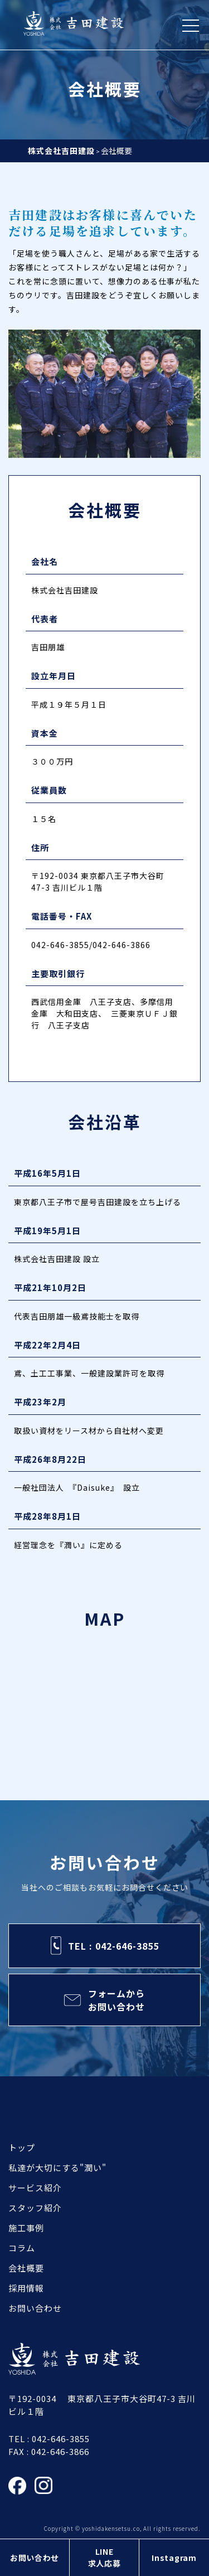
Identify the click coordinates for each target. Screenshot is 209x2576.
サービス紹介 (35, 2187)
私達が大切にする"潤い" (57, 2167)
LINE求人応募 (104, 2557)
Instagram (174, 2557)
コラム (21, 2248)
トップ (21, 2147)
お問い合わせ (34, 2557)
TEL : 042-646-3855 (113, 1945)
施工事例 (26, 2228)
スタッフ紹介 (35, 2207)
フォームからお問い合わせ (116, 2000)
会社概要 (26, 2268)
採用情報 (26, 2288)
